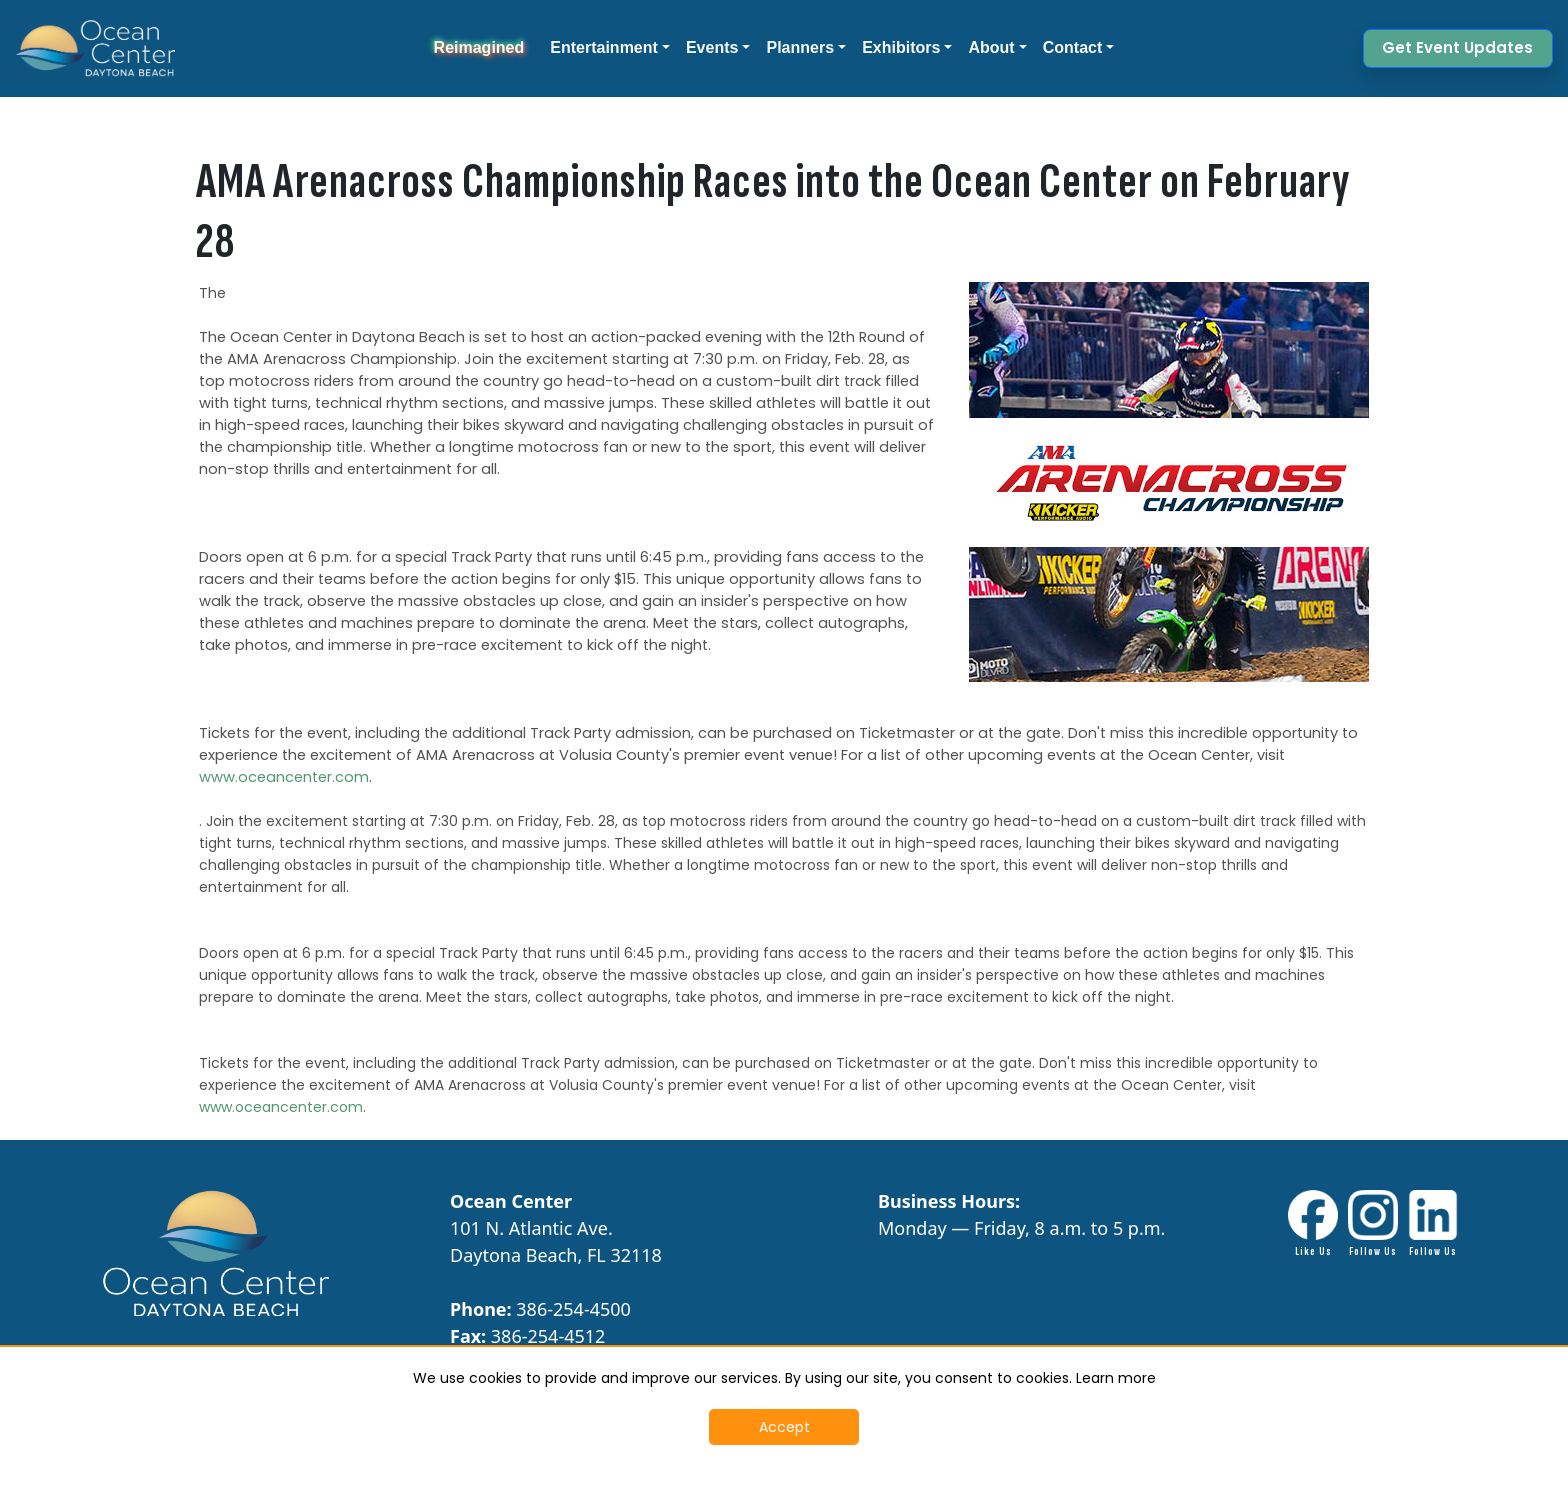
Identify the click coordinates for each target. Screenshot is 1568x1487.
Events (712, 47)
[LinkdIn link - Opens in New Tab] (1433, 1224)
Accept (784, 1427)
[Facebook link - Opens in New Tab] (1313, 1224)
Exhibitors (901, 47)
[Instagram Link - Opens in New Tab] (1373, 1224)
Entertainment (604, 47)
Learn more (1116, 1378)
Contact (1073, 47)
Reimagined (479, 47)
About (991, 47)
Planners (800, 47)
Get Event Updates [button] (1457, 47)
